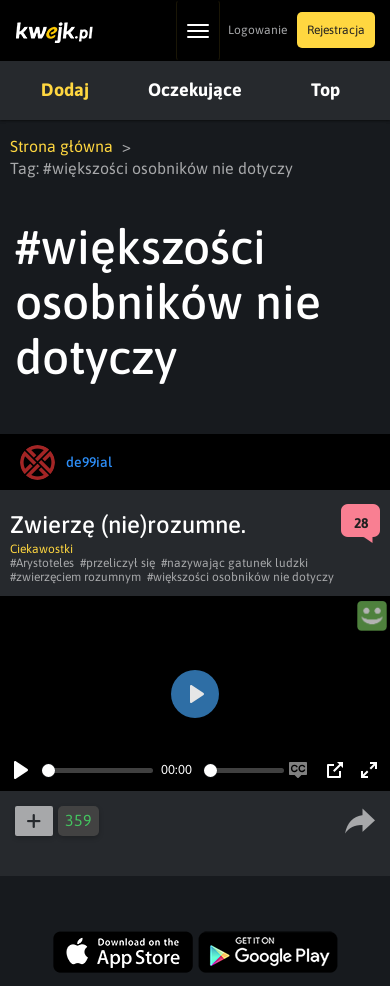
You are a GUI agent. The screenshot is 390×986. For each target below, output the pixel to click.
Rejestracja (336, 30)
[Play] (21, 770)
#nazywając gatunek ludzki (234, 563)
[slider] (97, 770)
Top (325, 89)
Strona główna (61, 146)
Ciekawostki (41, 549)
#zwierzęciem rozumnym (75, 577)
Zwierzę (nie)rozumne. (128, 524)
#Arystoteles (42, 563)
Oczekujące (195, 89)
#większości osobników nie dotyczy (240, 577)
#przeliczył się (117, 563)
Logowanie (257, 30)
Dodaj (65, 89)
